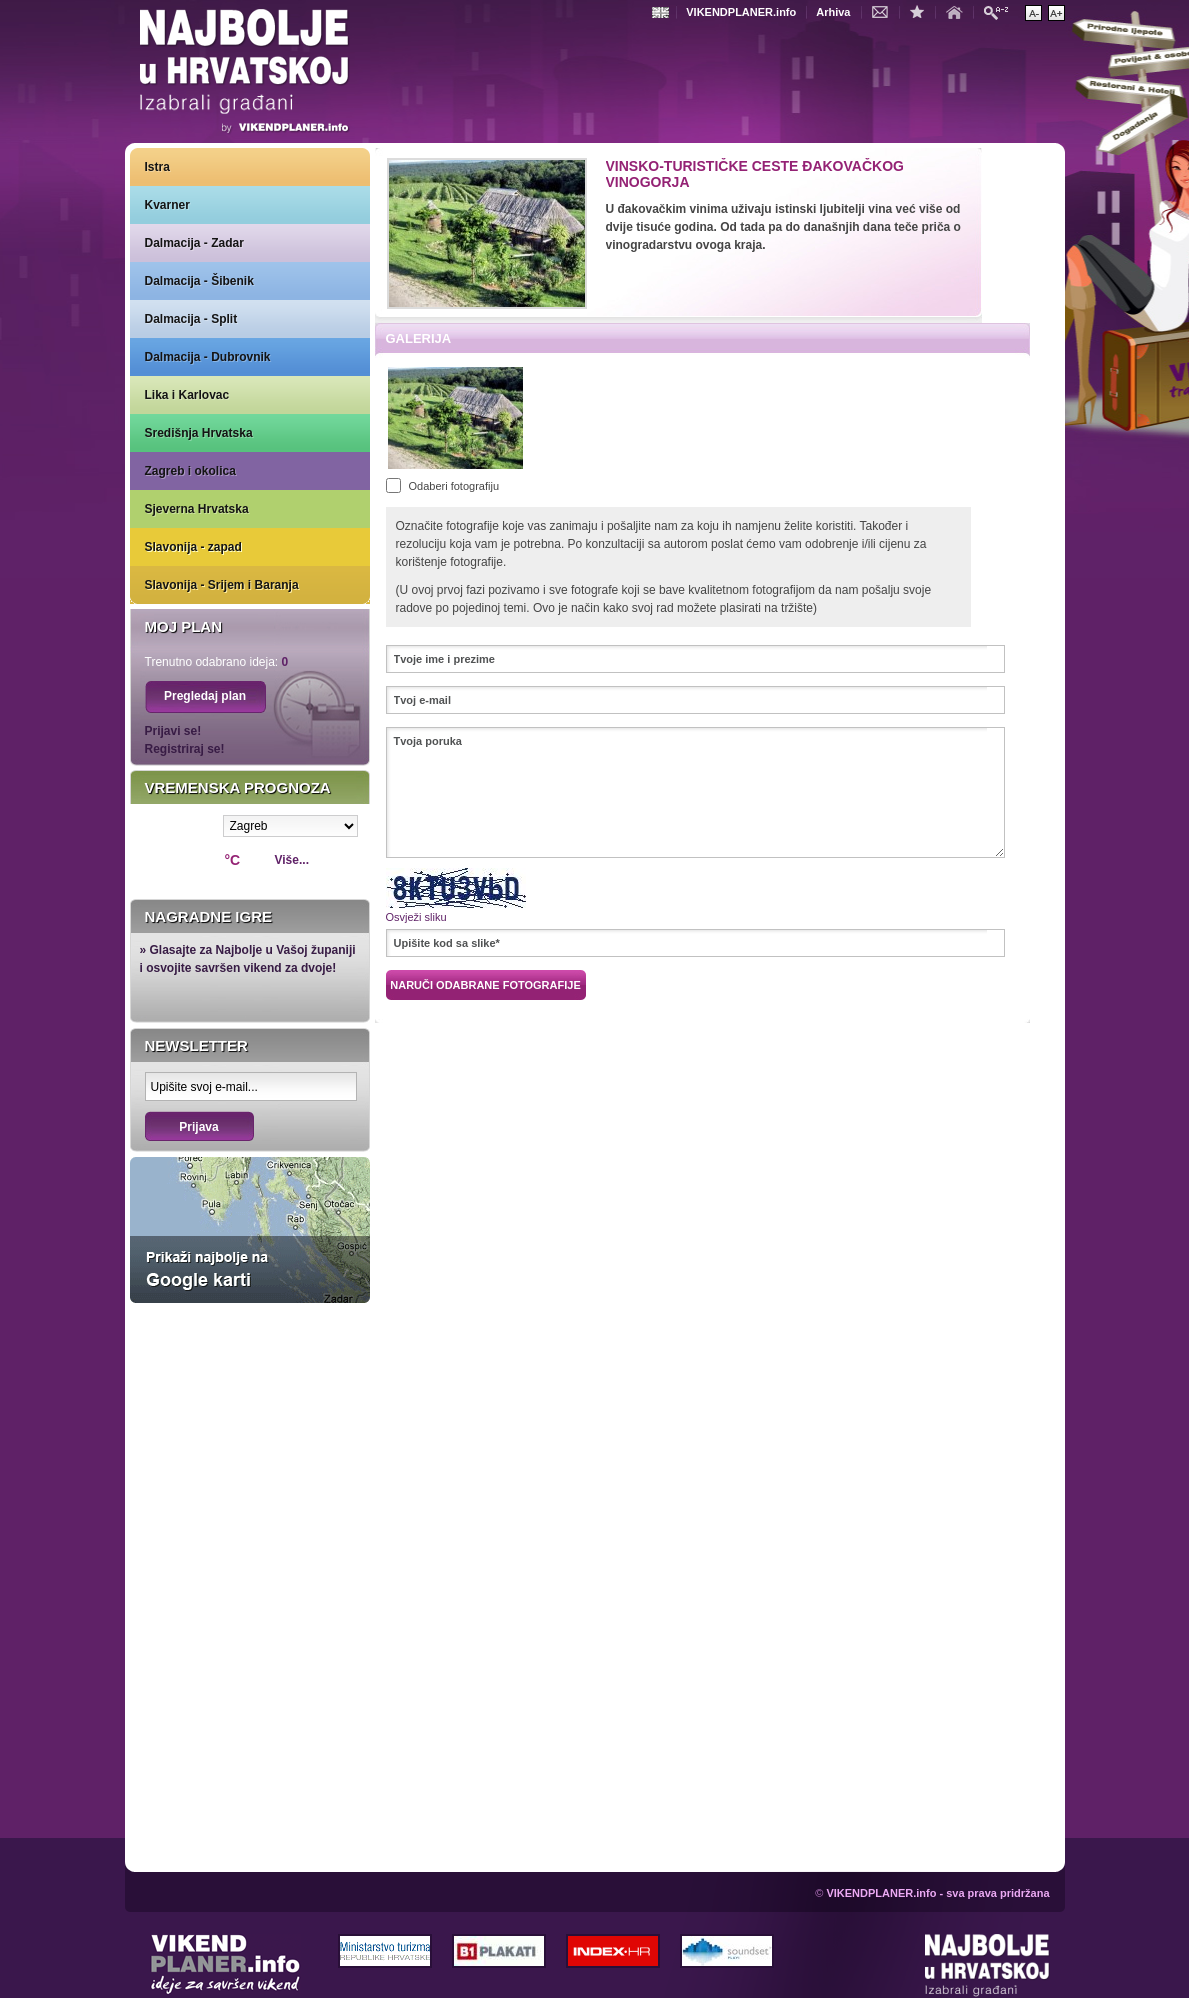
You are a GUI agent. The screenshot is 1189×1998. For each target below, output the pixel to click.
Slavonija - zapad (193, 547)
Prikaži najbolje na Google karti (250, 1230)
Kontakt (885, 11)
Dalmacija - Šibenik (199, 281)
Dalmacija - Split (191, 319)
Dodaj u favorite (922, 11)
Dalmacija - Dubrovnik (208, 357)
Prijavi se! (173, 731)
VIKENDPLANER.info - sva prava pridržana (937, 1893)
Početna (959, 11)
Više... (292, 860)
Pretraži (1001, 11)
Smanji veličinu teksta (1033, 13)
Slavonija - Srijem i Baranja (222, 585)
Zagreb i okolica (190, 471)
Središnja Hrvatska (199, 433)
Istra (157, 167)
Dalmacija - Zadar (194, 243)
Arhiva (833, 12)
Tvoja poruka (695, 792)
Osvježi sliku (416, 917)
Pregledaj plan (205, 696)
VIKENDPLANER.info (741, 12)
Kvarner (167, 205)
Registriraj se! (185, 749)
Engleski (663, 12)
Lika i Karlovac (187, 395)
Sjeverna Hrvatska (197, 509)
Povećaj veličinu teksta (1056, 13)
